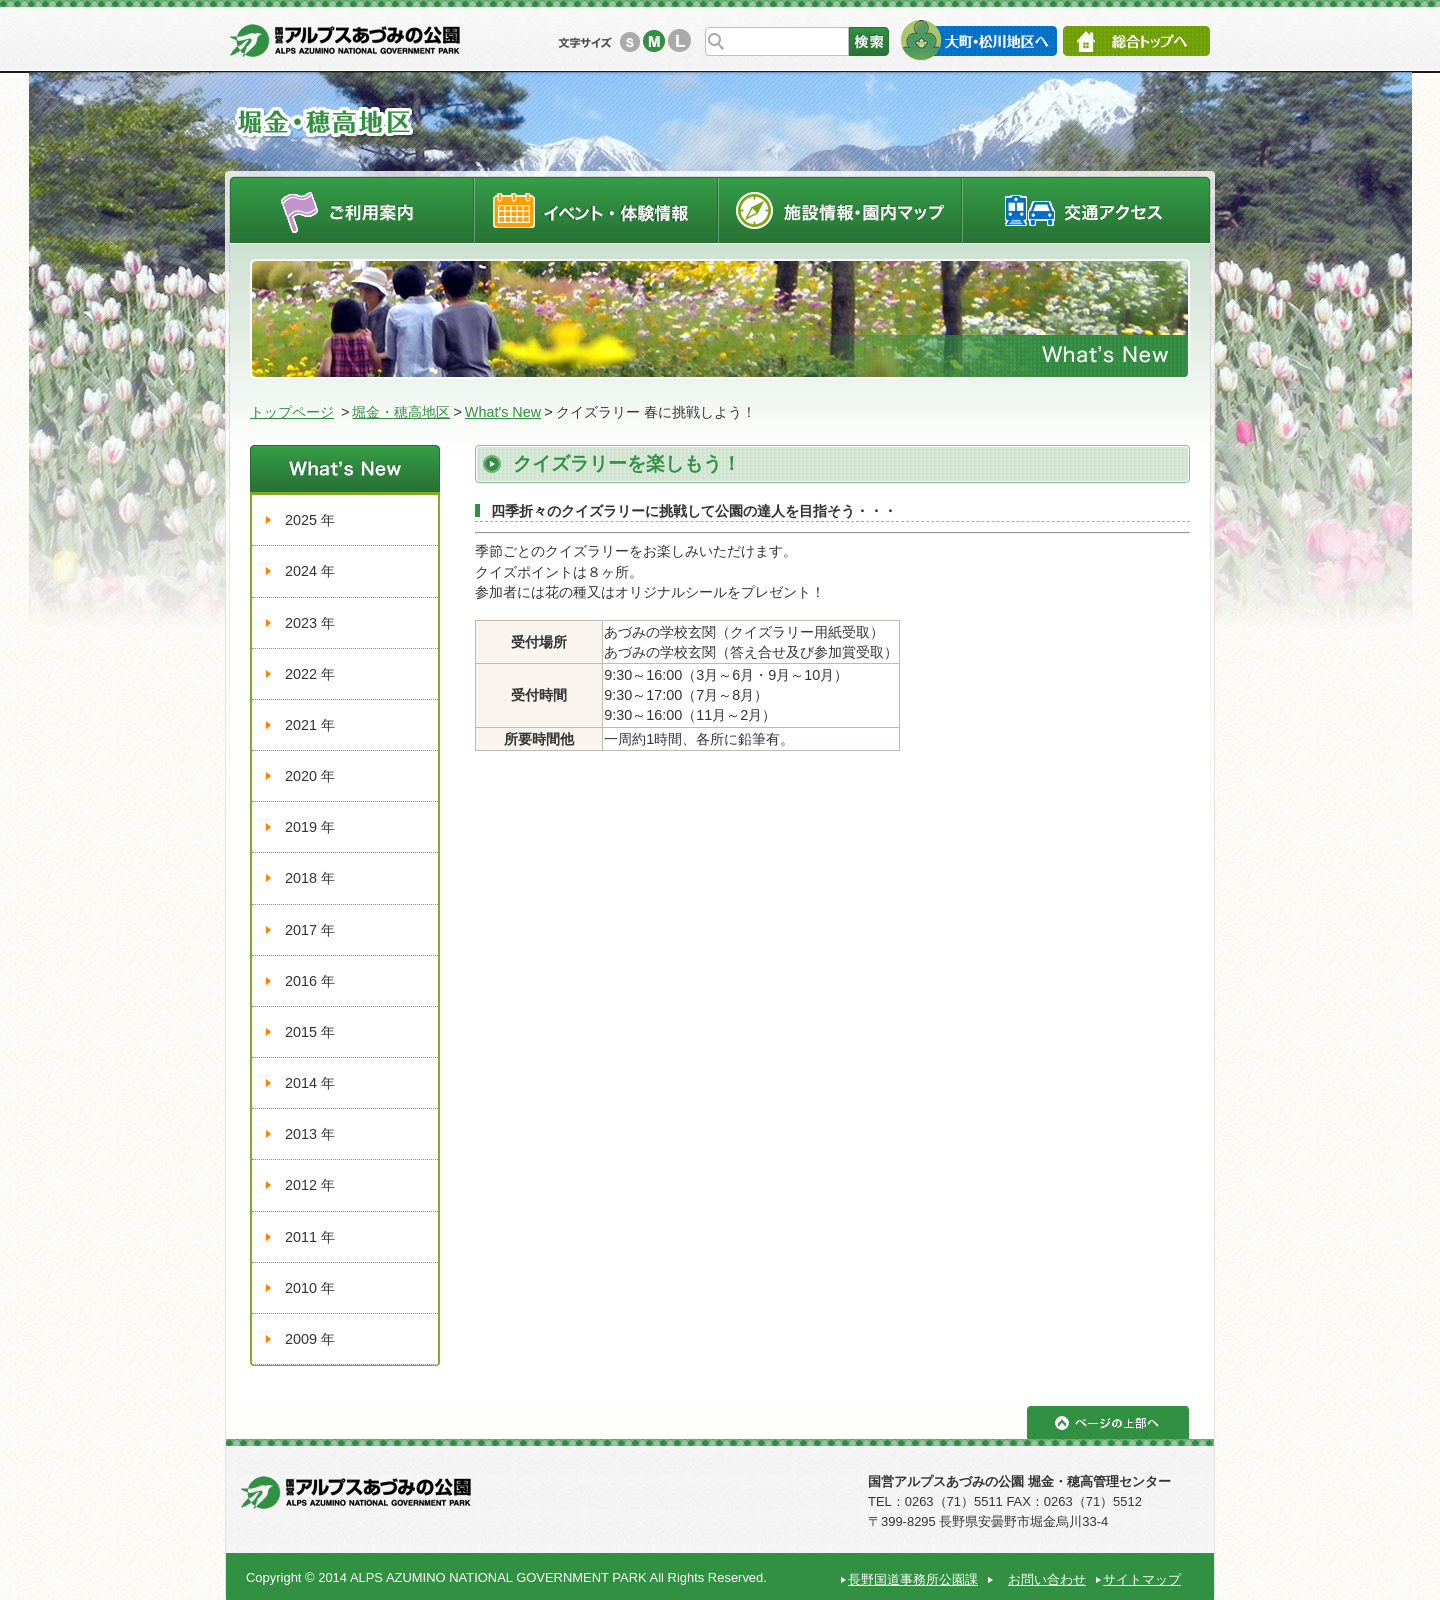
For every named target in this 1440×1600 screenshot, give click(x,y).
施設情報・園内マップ (840, 209)
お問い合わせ (1047, 1579)
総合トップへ (1136, 41)
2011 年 (310, 1237)
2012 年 (310, 1185)
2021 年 (310, 725)
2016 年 (310, 981)
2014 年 (310, 1083)
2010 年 (310, 1288)
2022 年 (310, 674)
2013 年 (310, 1134)
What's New (503, 412)
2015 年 (310, 1032)
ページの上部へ (1108, 1422)
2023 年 (310, 623)
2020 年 (310, 776)
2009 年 (310, 1339)
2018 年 (310, 878)
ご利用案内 (351, 209)
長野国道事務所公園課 (913, 1579)
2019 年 (310, 827)
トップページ (292, 412)
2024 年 (310, 571)
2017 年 (310, 930)
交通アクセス (1087, 209)
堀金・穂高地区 (401, 412)
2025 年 (310, 520)
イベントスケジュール (596, 209)
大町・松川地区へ (978, 40)
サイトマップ (1142, 1579)
